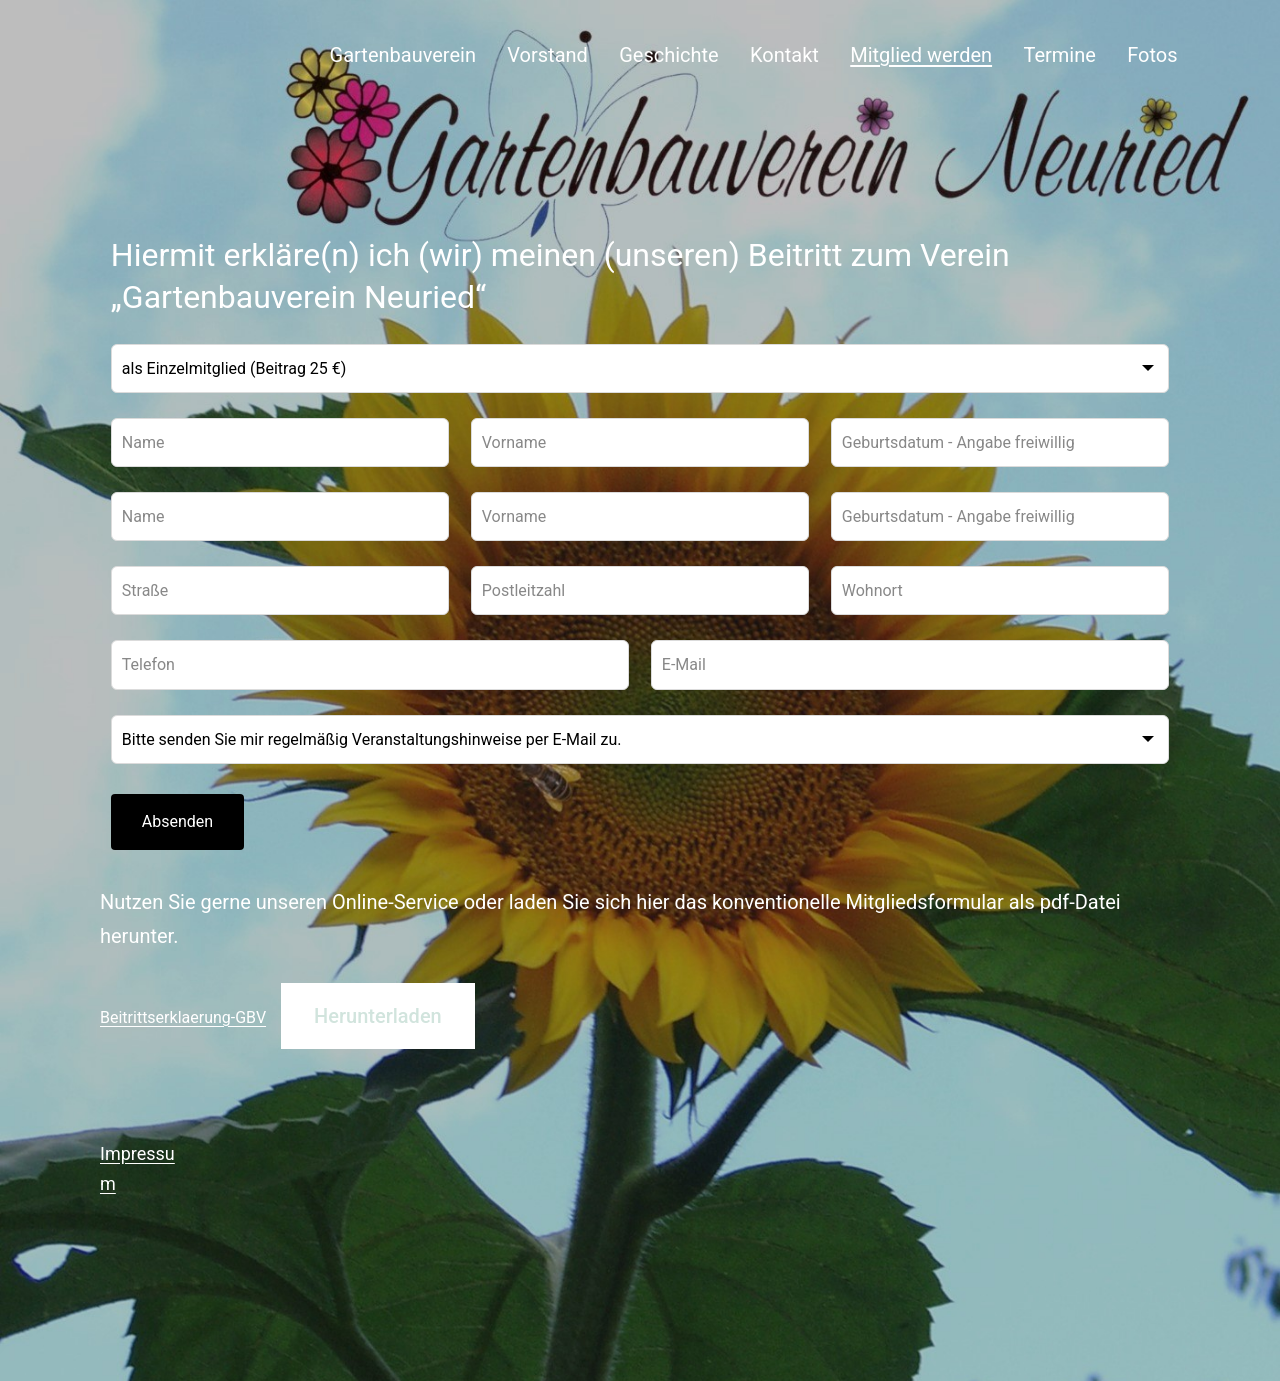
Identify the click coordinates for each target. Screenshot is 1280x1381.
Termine (1059, 55)
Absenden (177, 821)
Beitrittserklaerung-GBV (183, 1017)
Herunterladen (378, 1016)
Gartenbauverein (403, 55)
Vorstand (547, 55)
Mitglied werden (921, 55)
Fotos (1152, 55)
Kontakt (784, 55)
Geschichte (669, 55)
